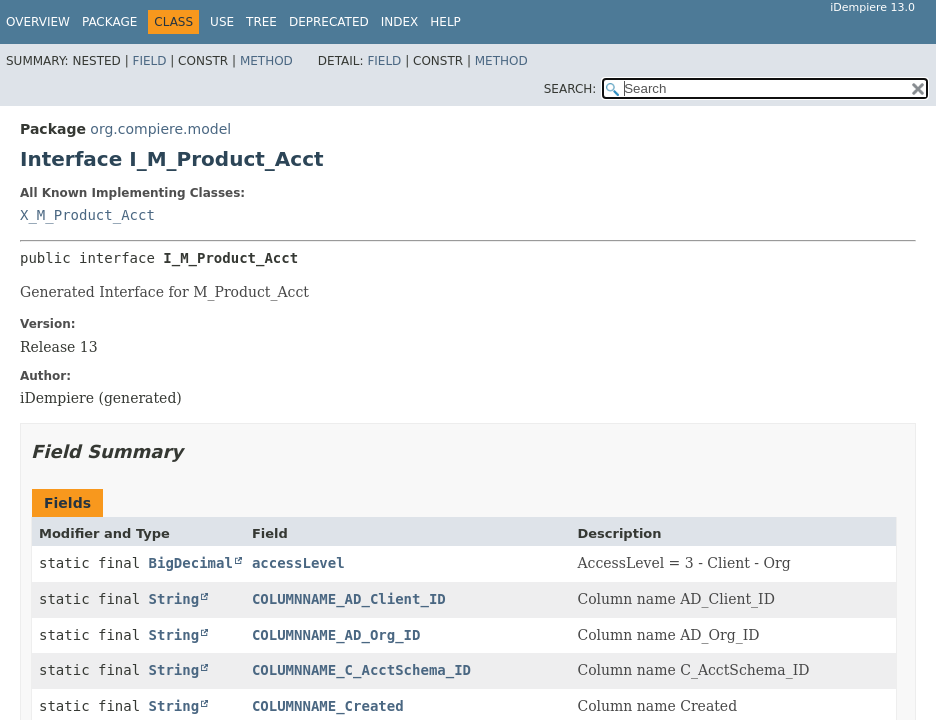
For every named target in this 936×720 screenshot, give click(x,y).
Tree (261, 22)
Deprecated (329, 22)
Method (266, 61)
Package (109, 22)
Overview (38, 22)
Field (149, 61)
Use (222, 22)
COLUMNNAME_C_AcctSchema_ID (361, 670)
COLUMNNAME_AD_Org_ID (336, 635)
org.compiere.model (160, 129)
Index (400, 22)
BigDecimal (191, 563)
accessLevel (298, 563)
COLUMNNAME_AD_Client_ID (349, 599)
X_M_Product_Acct (87, 215)
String (174, 599)
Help (445, 22)
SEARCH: (570, 89)
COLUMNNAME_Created (328, 706)
